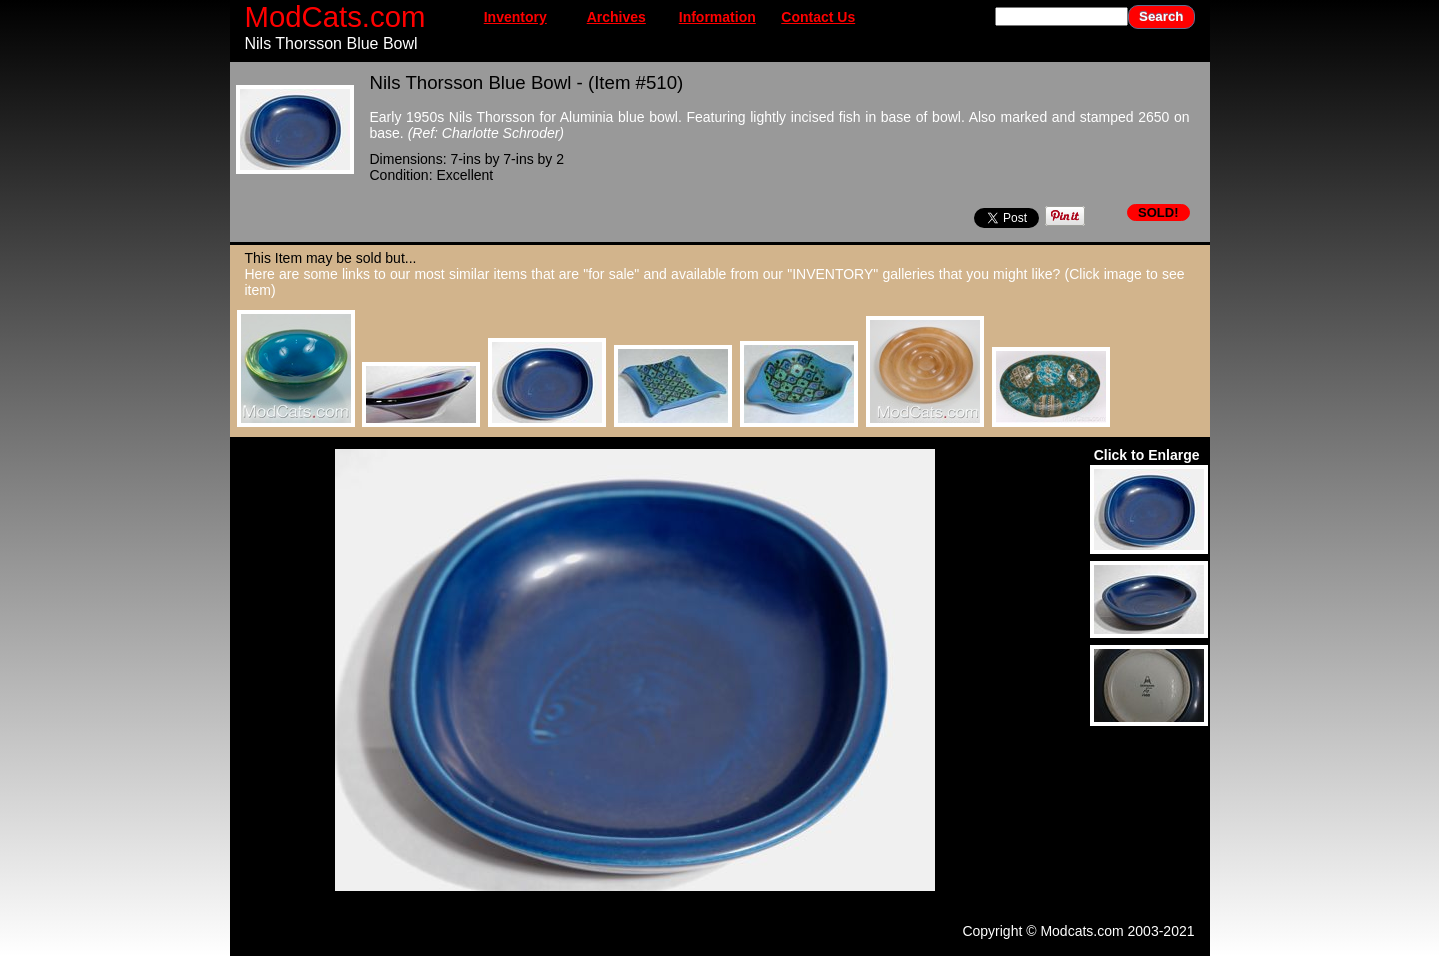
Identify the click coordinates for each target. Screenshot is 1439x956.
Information (717, 17)
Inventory (515, 17)
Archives (616, 17)
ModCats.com (335, 16)
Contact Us (818, 17)
